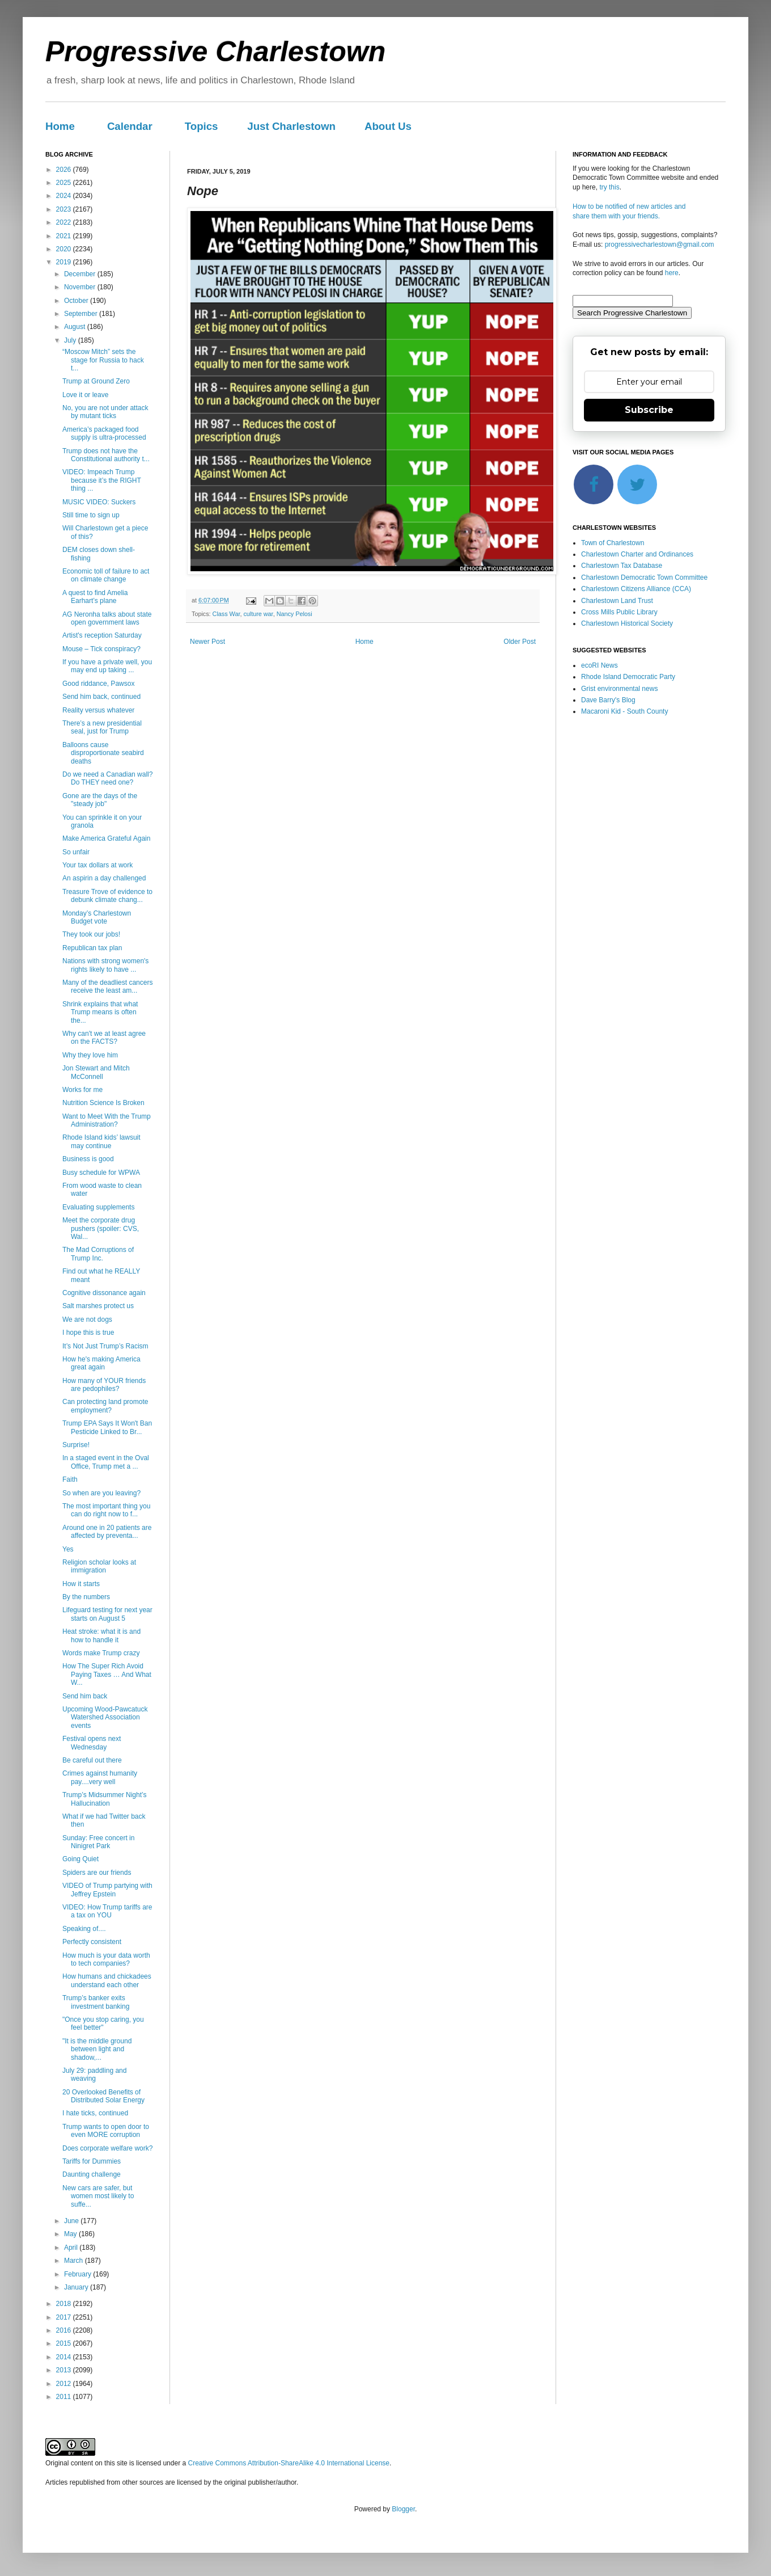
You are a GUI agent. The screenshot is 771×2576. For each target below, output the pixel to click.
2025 (64, 183)
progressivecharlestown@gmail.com (659, 244)
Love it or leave (85, 395)
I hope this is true (88, 1333)
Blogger (403, 2509)
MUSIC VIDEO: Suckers (98, 502)
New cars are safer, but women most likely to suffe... (98, 2196)
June (72, 2221)
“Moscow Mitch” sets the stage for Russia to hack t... (103, 360)
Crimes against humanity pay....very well (99, 1777)
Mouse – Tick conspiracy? (101, 649)
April (71, 2248)
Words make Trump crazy (100, 1653)
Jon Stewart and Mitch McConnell (96, 1072)
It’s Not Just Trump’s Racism (105, 1346)
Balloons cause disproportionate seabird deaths (103, 753)
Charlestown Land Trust (617, 601)
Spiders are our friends (96, 1873)
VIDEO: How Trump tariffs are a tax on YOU (107, 1911)
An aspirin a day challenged (104, 878)
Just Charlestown (291, 126)
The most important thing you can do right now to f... (106, 1510)
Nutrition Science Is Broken (103, 1103)
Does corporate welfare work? (107, 2148)
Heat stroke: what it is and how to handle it (101, 1635)
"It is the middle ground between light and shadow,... (97, 2049)
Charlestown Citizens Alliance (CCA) (636, 589)
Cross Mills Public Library (619, 612)
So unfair (76, 852)
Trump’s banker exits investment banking (95, 2002)
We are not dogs (87, 1319)
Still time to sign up (91, 515)
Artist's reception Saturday (102, 635)
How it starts (81, 1584)
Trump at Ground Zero (96, 381)
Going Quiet (80, 1859)
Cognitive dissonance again (104, 1293)
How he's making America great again (101, 1363)
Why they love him (90, 1055)
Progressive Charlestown (215, 52)
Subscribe (649, 409)
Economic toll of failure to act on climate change (105, 575)
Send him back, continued (101, 697)
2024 (64, 196)
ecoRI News (599, 665)
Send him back (84, 1696)
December (81, 274)
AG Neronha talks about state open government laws (106, 618)
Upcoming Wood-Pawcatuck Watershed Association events (105, 1717)
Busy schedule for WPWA (101, 1173)
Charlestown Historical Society (627, 623)
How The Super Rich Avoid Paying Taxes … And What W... (106, 1674)
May (71, 2234)
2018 (64, 2304)
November (81, 287)
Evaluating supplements (98, 1207)
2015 (64, 2343)
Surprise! (76, 1445)
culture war (258, 613)
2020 (64, 249)
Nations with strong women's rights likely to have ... (105, 965)
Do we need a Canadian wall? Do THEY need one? (107, 778)
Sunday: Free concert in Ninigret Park (98, 1842)
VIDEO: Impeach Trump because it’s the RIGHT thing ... (101, 480)
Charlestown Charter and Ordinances (637, 554)
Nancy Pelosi (294, 613)
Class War (226, 613)
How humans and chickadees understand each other (106, 1980)
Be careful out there (92, 1760)
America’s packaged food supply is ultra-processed (104, 433)
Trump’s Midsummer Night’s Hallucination (104, 1799)
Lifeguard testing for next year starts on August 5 (107, 1614)
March (74, 2261)
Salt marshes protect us (98, 1306)
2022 (64, 222)
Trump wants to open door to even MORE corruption (105, 2131)
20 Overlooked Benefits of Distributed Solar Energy (103, 2096)
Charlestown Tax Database (621, 566)
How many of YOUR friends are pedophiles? (104, 1385)
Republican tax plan (92, 948)
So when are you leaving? (101, 1493)
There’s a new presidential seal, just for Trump (102, 727)
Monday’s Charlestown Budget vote (96, 917)
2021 (64, 236)
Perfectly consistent (91, 1942)
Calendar (129, 126)
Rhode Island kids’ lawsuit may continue (101, 1141)
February (78, 2274)
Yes (68, 1549)
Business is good (88, 1159)
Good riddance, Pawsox (98, 684)
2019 (64, 262)
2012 (64, 2384)
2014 (64, 2357)
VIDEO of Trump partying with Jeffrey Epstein (107, 1890)
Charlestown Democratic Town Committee (644, 577)
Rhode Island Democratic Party (628, 677)
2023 (64, 209)
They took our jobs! (91, 934)
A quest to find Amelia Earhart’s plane (95, 597)
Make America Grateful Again (106, 838)
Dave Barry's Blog (608, 700)
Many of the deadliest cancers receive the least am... (107, 986)
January (77, 2287)
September (81, 314)
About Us (388, 126)
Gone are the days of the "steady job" (99, 800)
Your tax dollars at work (97, 865)
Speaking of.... (84, 1929)
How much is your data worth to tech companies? (106, 1959)
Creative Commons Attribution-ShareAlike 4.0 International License (288, 2463)
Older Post (519, 642)
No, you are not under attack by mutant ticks (105, 412)
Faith (70, 1479)
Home (60, 126)
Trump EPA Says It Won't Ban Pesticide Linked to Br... (107, 1427)
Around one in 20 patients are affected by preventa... (106, 1532)
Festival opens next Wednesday (91, 1743)
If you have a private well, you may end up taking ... (107, 666)
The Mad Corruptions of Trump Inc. (98, 1254)
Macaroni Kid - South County (624, 711)
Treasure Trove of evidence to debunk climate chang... (107, 896)
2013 (64, 2370)
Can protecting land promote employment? (105, 1406)
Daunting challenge (91, 2174)
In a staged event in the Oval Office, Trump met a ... (105, 1462)
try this (609, 187)
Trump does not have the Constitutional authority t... (106, 455)
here (672, 273)
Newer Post (207, 642)
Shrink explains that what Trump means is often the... (100, 1012)
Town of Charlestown (612, 543)
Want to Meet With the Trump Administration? (106, 1120)
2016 (64, 2330)
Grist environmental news (619, 689)
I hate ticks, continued (95, 2113)
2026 (64, 170)
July (71, 340)
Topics (201, 126)
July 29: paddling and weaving (94, 2074)
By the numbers (86, 1597)
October (77, 301)
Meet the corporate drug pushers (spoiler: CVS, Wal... (100, 1228)
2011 (64, 2397)
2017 (64, 2317)
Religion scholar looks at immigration (99, 1566)
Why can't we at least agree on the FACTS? (104, 1037)
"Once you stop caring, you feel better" (103, 2023)
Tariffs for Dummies (91, 2161)
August (75, 327)
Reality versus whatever (98, 710)
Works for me (82, 1090)
